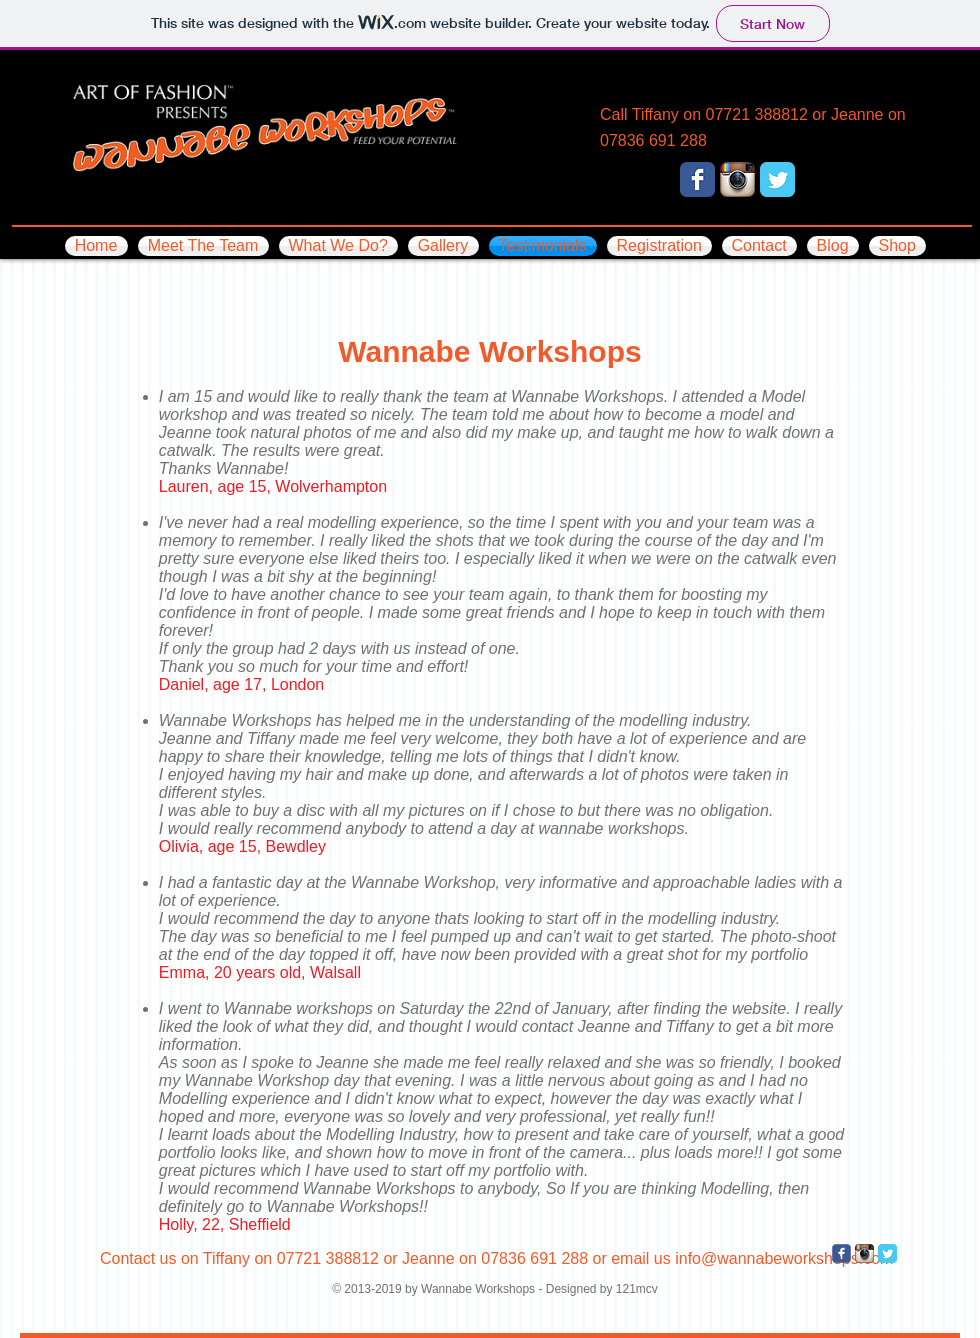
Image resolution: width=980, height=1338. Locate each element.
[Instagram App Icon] (737, 179)
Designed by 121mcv (602, 1289)
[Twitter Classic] (777, 179)
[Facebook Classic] (697, 179)
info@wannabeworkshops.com (784, 1258)
